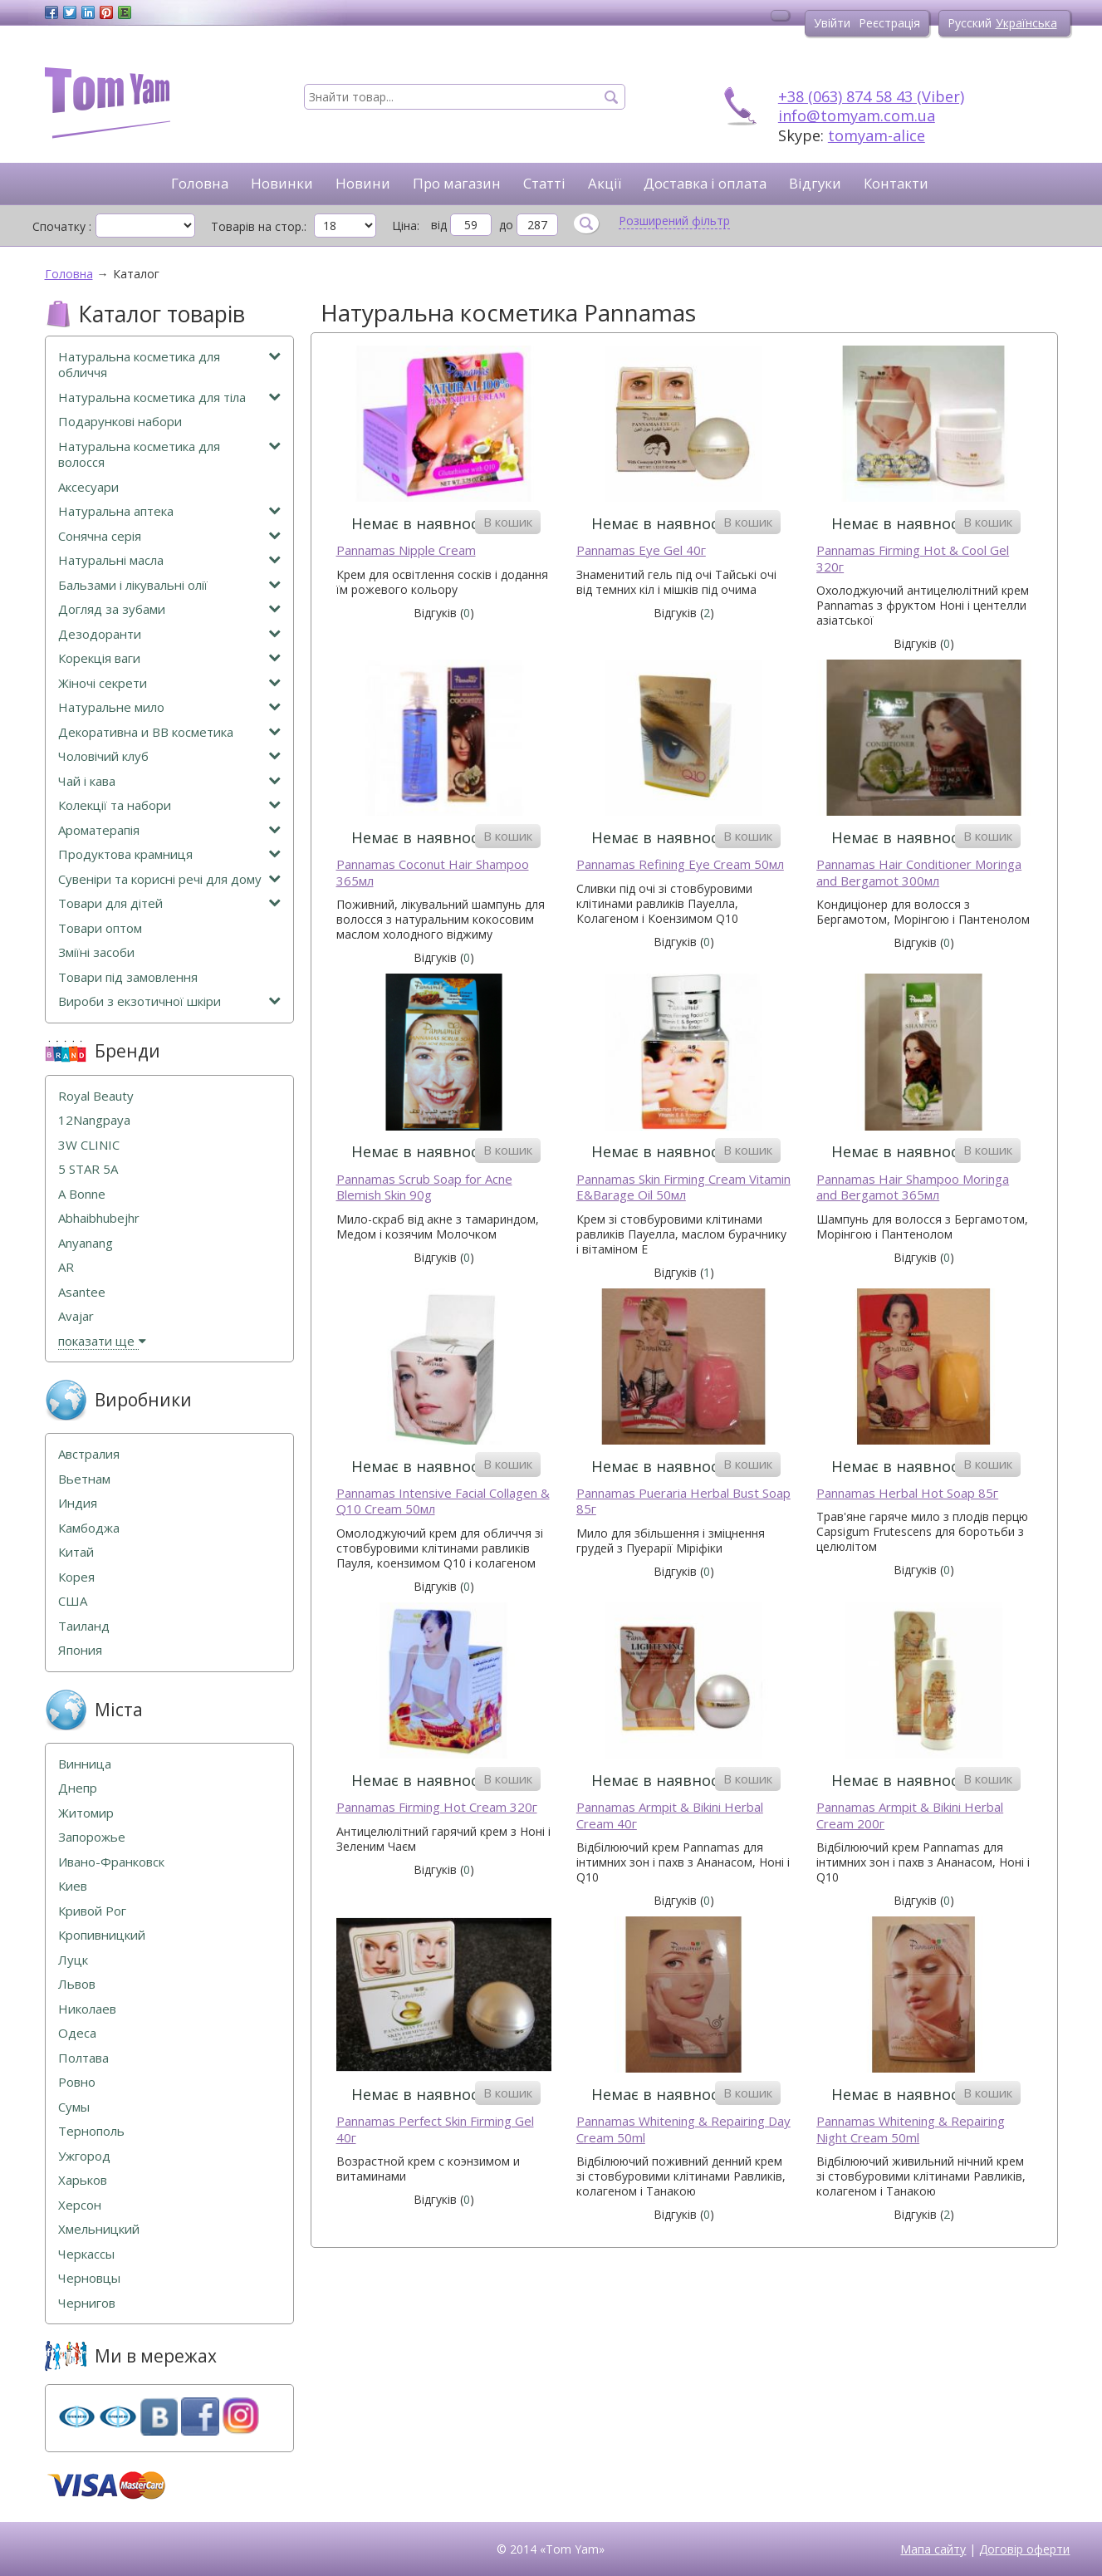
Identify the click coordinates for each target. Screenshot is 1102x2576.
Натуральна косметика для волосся (169, 455)
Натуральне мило (169, 707)
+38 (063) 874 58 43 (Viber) (871, 96)
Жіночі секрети (169, 683)
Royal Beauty (96, 1096)
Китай (76, 1552)
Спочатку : (61, 225)
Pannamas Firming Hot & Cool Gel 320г (912, 558)
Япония (80, 1650)
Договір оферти (1024, 2549)
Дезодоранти (169, 634)
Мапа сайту (933, 2549)
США (72, 1601)
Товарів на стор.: (258, 225)
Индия (77, 1503)
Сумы (74, 2107)
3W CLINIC (89, 1145)
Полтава (83, 2058)
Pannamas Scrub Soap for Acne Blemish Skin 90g (424, 1187)
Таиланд (84, 1626)
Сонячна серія (169, 536)
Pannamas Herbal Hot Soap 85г (907, 1493)
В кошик (507, 521)
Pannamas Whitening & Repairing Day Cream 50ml (683, 2129)
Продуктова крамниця (169, 854)
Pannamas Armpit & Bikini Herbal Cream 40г (669, 1815)
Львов (77, 1984)
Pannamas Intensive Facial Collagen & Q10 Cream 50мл (443, 1501)
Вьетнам (84, 1479)
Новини (362, 183)
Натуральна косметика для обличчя (169, 365)
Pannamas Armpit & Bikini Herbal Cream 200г (909, 1815)
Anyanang (85, 1243)
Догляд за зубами (169, 609)
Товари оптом (100, 928)
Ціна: (405, 225)
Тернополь (91, 2131)
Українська (1026, 23)
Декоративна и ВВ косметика (169, 732)
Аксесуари (88, 487)
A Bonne (81, 1194)
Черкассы (86, 2254)
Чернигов (86, 2303)
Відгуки (815, 183)
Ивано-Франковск (111, 1862)
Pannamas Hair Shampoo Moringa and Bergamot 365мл (912, 1187)
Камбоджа (89, 1528)
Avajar (76, 1316)
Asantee (81, 1292)
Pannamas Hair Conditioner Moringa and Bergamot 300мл (918, 872)
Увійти (832, 23)
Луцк (73, 1960)
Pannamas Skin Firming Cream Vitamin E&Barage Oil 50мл (683, 1187)
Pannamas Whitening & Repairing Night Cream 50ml (910, 2129)
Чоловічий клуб (169, 756)
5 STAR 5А (88, 1169)
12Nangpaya (94, 1120)
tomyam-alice (876, 135)
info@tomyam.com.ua (856, 115)
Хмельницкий (99, 2229)
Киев (72, 1886)
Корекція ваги (169, 658)
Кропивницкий (101, 1935)
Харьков (82, 2180)
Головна (199, 183)
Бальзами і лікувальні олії (169, 585)
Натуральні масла (169, 560)
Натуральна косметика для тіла (169, 397)
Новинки (282, 183)
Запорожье (91, 1837)
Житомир (86, 1813)
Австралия (89, 1454)
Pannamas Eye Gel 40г (641, 550)
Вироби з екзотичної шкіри (169, 1001)
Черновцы (89, 2278)
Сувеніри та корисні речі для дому (169, 879)
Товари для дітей (169, 903)
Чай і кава (169, 781)
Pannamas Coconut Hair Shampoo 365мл (432, 872)
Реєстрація (889, 23)
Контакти (896, 183)
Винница (84, 1764)
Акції (604, 183)
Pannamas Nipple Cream (406, 550)
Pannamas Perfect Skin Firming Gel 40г (435, 2129)
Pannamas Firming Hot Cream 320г (436, 1807)
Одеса (77, 2033)
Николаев (87, 2009)
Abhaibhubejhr (99, 1218)
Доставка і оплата (705, 183)
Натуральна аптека (169, 511)
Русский (970, 23)
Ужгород (84, 2156)
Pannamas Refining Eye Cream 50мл (680, 864)
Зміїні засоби (96, 952)
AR (66, 1267)
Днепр (77, 1788)
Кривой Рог (92, 1911)
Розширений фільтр (674, 220)
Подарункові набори (120, 421)
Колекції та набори (169, 805)
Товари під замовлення (128, 977)
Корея (76, 1577)
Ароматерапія (169, 830)
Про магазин (457, 183)
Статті (544, 183)
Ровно (77, 2082)
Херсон (79, 2205)
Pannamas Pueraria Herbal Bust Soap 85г (683, 1501)
